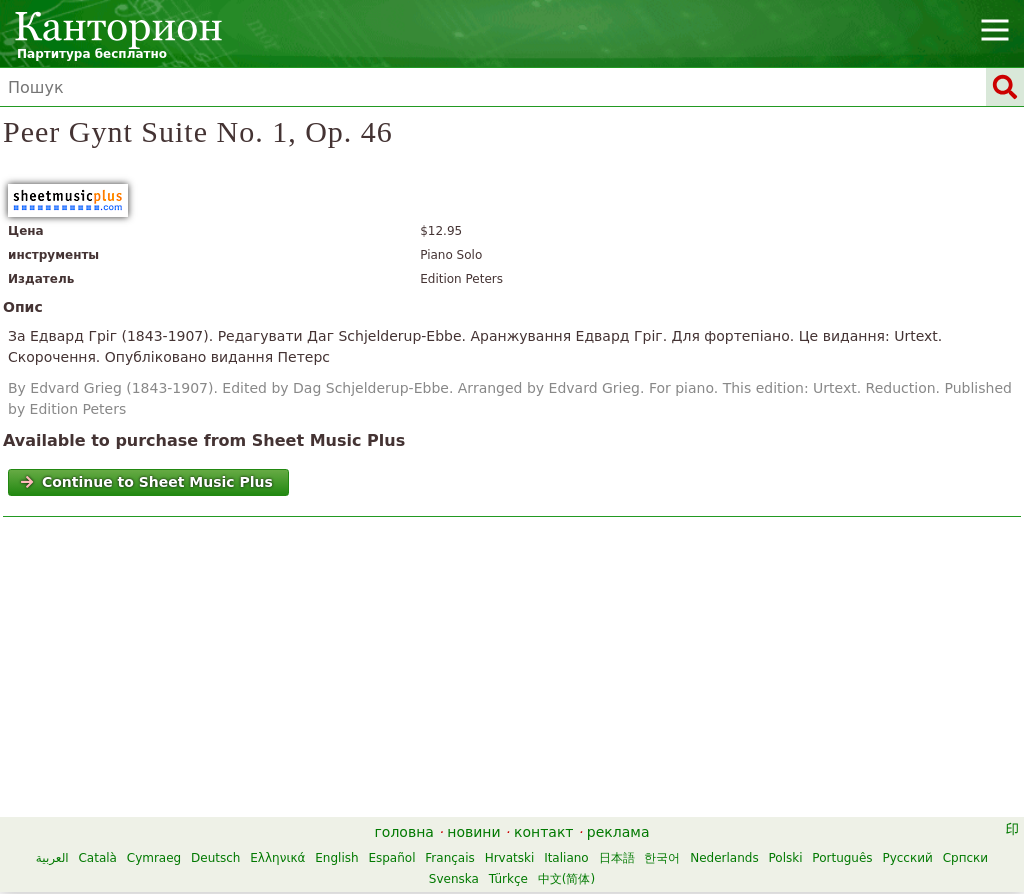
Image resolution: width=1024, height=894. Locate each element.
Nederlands (724, 858)
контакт (544, 832)
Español (391, 858)
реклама (618, 832)
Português (842, 858)
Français (449, 858)
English (336, 858)
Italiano (566, 858)
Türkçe (508, 879)
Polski (785, 858)
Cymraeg (154, 858)
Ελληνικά (277, 858)
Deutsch (215, 858)
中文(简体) (566, 879)
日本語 (617, 858)
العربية (52, 858)
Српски (966, 858)
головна (404, 832)
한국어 (662, 858)
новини (473, 832)
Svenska (454, 879)
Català (97, 858)
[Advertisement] (512, 672)
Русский (907, 858)
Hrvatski (510, 858)
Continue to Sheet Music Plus (146, 482)
